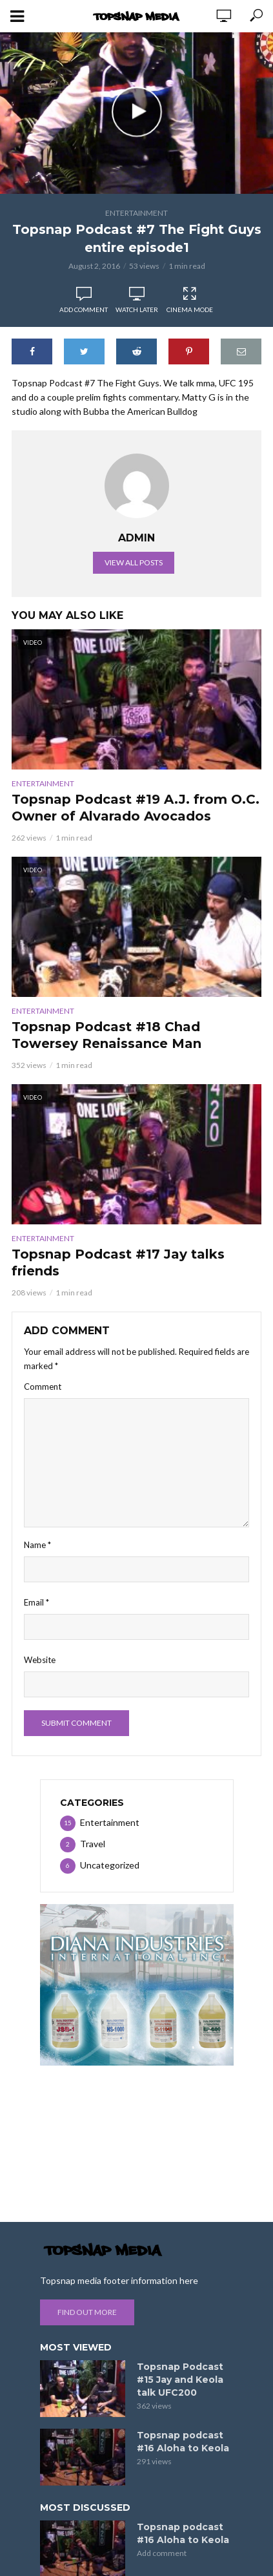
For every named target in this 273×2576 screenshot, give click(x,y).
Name (37, 1545)
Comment (42, 1386)
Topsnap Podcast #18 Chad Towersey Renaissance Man (106, 1035)
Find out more (87, 2312)
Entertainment (136, 213)
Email (36, 1602)
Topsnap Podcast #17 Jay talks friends (118, 1262)
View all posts (134, 562)
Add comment (83, 309)
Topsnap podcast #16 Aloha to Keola (183, 2441)
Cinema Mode (189, 299)
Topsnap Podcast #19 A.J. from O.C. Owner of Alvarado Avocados (135, 807)
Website (40, 1660)
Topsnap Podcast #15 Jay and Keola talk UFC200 (180, 2379)
